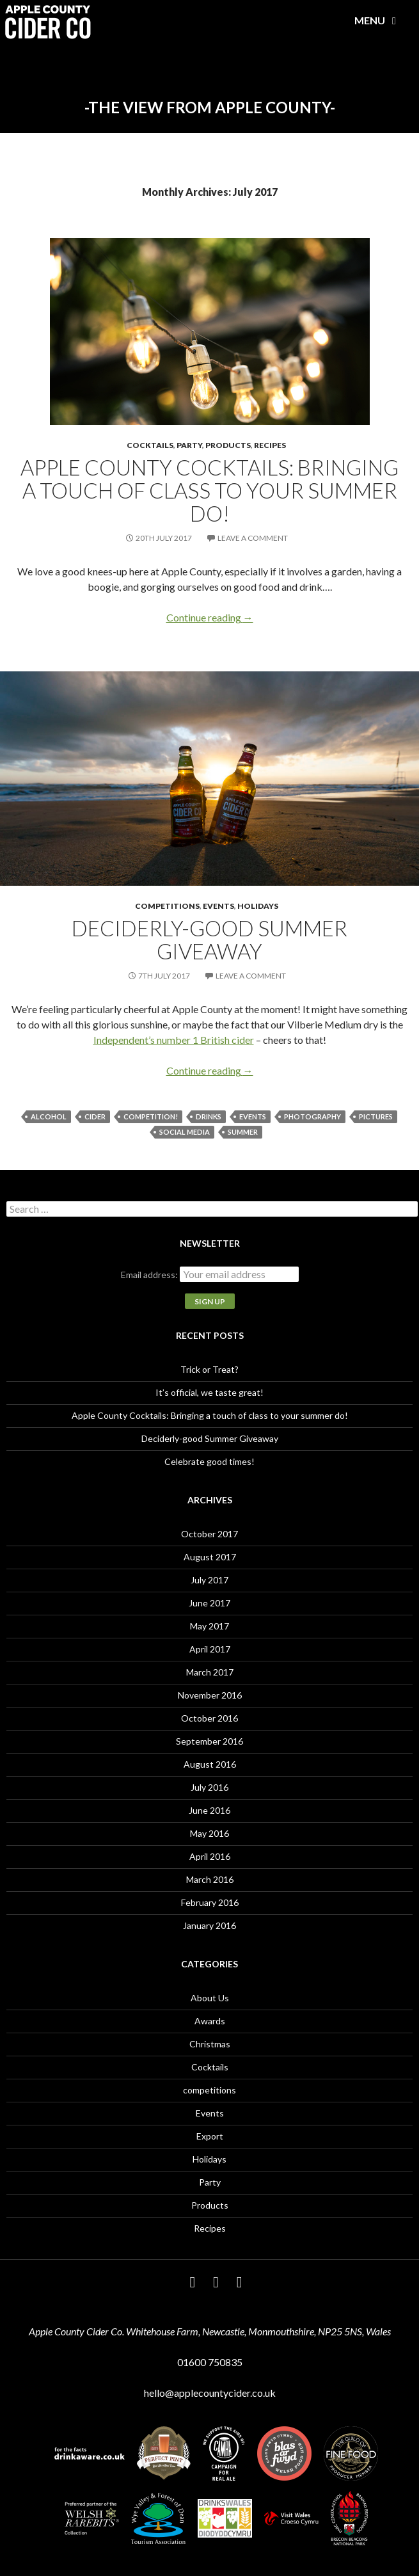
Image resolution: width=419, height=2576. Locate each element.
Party (189, 445)
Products (228, 445)
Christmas (209, 2043)
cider (95, 1116)
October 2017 (209, 1533)
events (252, 1116)
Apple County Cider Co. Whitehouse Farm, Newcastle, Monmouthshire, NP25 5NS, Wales (210, 2331)
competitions (167, 906)
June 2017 (209, 1602)
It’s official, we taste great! (209, 1392)
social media (184, 1132)
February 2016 (210, 1902)
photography (312, 1116)
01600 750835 (209, 2362)
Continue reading (209, 617)
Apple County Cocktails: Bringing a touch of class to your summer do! (209, 490)
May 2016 (209, 1833)
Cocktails (150, 445)
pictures (376, 1116)
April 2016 (209, 1856)
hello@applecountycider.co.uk (210, 2393)
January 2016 (209, 1925)
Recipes (270, 445)
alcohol (49, 1116)
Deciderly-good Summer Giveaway (209, 939)
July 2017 (209, 1579)
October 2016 (209, 1718)
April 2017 (209, 1649)
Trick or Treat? (209, 1369)
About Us (210, 1997)
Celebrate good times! (209, 1461)
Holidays (257, 906)
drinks (208, 1116)
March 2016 (209, 1879)
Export (209, 2136)
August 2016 (210, 1764)
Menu (377, 20)
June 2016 (209, 1810)
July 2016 (209, 1787)
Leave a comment (252, 538)
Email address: (150, 1274)
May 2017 (209, 1625)
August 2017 (210, 1556)
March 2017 (209, 1672)
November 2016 (210, 1695)
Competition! (150, 1116)
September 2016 (209, 1741)
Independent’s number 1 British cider (173, 1040)
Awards (209, 2020)
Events (218, 906)
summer (243, 1132)
